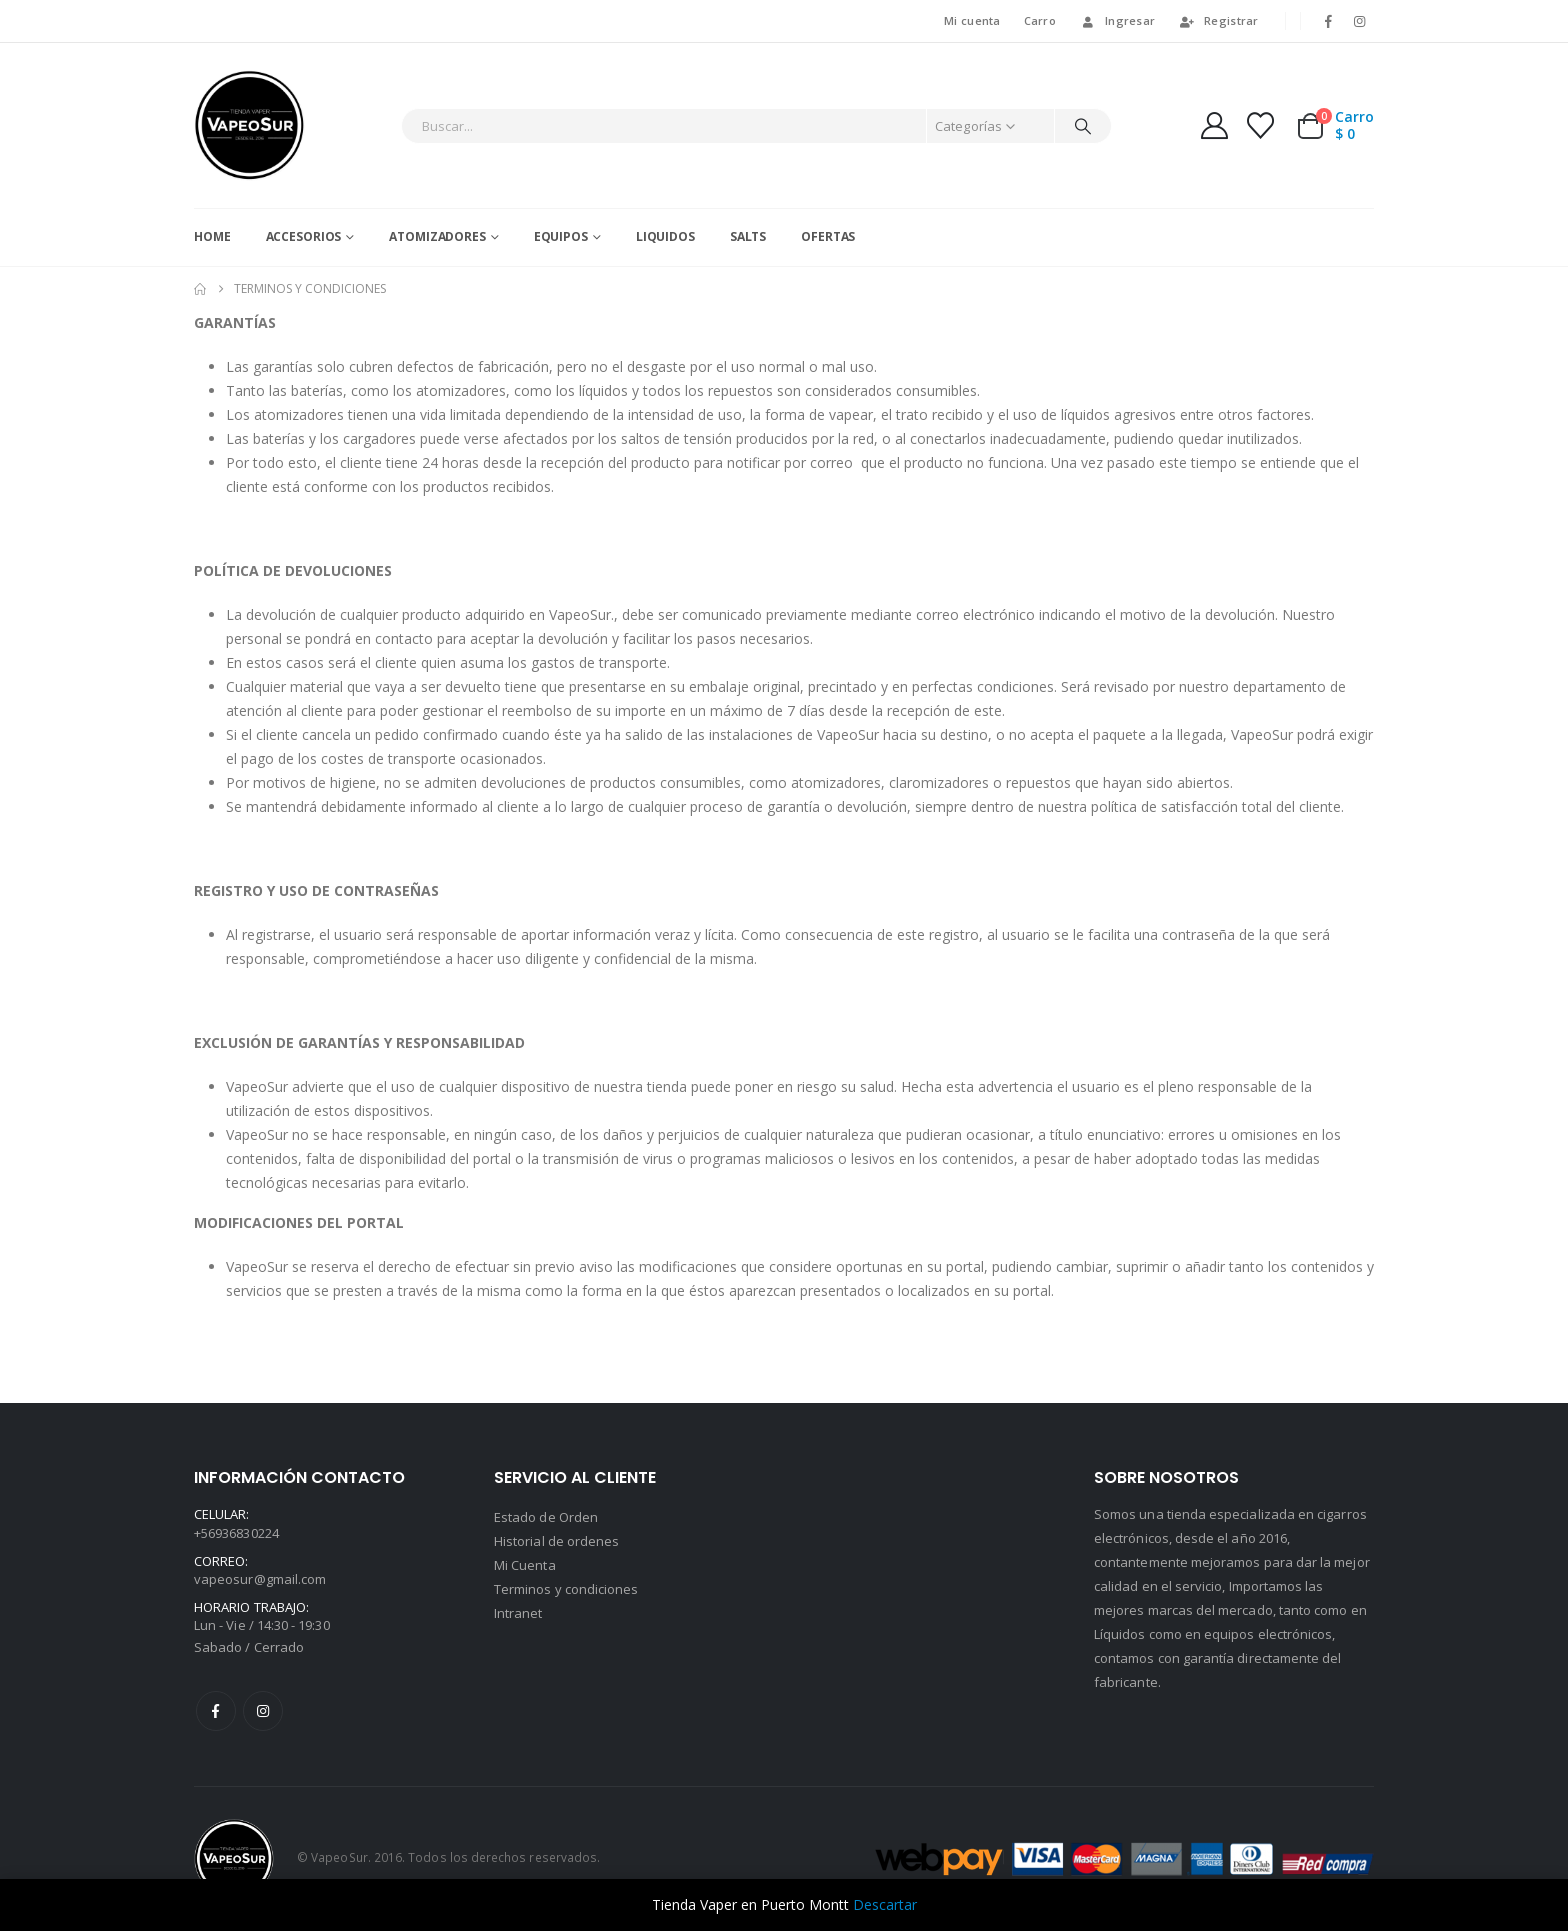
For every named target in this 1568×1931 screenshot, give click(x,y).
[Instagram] (1360, 21)
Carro (1040, 20)
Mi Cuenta (525, 1565)
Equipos (561, 236)
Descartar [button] (885, 1904)
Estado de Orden (546, 1517)
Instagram (263, 1711)
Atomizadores (437, 236)
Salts (748, 236)
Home (212, 236)
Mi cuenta (972, 20)
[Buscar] (1083, 126)
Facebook (216, 1711)
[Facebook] (1329, 21)
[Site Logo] (249, 125)
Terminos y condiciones (566, 1589)
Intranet (518, 1613)
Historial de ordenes (556, 1541)
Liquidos (665, 236)
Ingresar (1117, 20)
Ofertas (828, 236)
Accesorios (304, 236)
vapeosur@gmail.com (260, 1579)
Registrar (1218, 20)
